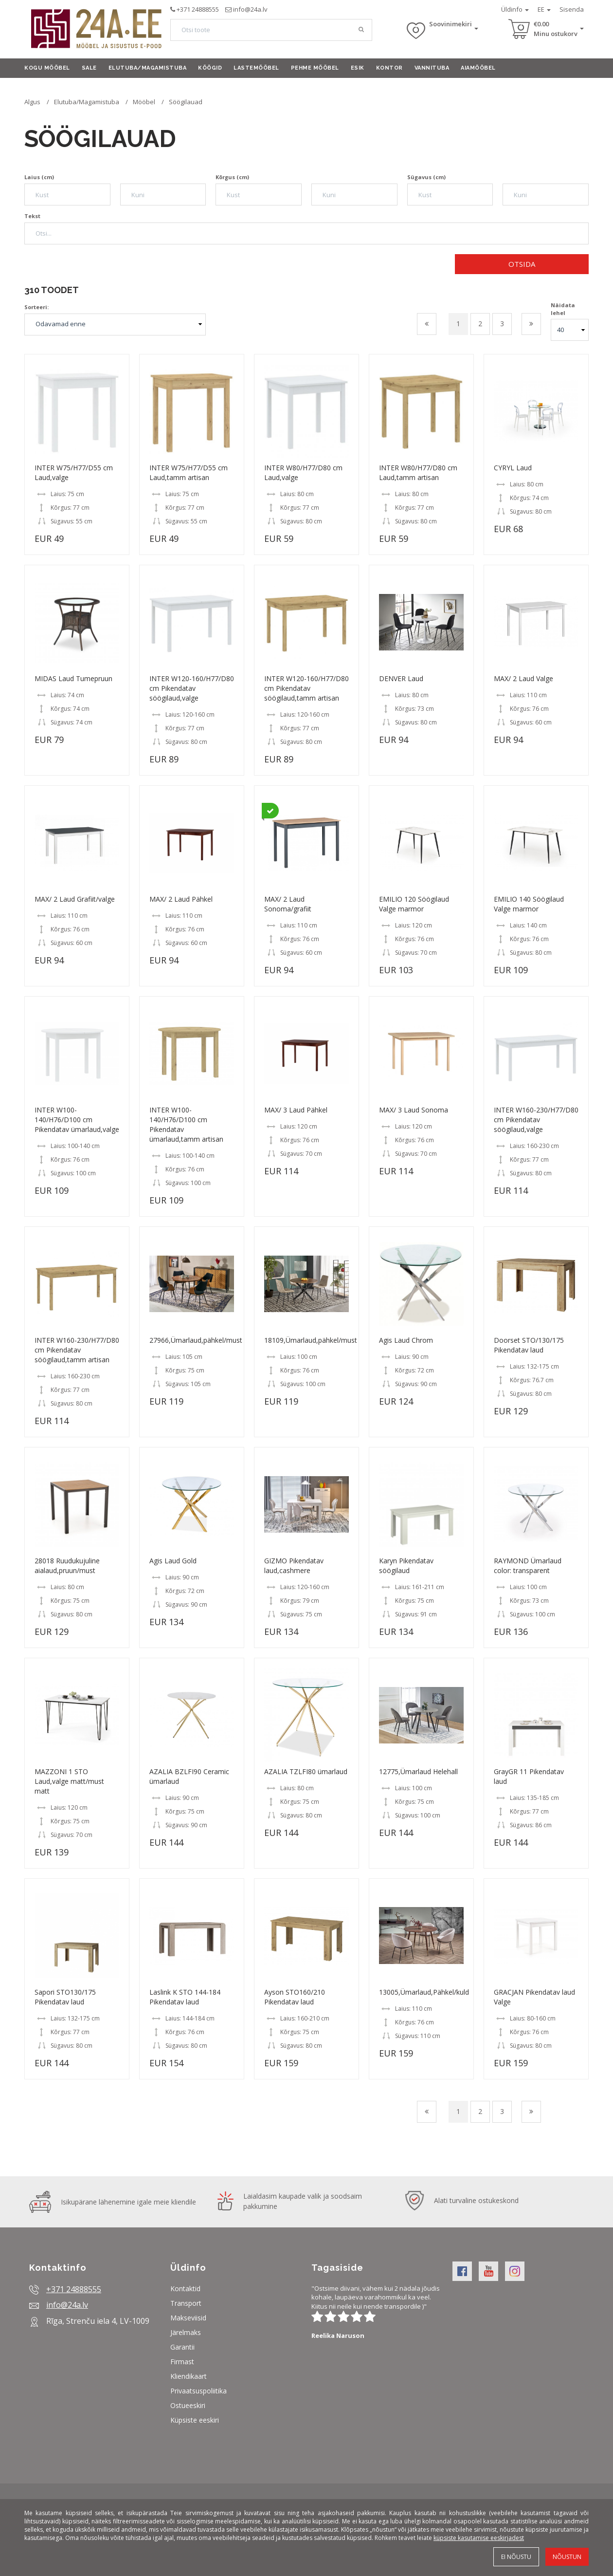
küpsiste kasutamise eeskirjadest (478, 2538)
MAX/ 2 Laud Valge (523, 678)
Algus (32, 101)
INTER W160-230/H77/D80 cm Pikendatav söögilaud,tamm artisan (77, 1349)
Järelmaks (185, 2332)
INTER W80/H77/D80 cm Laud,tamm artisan (418, 472)
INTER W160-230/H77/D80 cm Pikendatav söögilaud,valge (536, 1119)
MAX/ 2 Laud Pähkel (181, 899)
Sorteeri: (36, 307)
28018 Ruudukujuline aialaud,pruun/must (67, 1565)
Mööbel (144, 101)
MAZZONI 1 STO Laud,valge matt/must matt (69, 1781)
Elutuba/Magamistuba (147, 68)
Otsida (521, 264)
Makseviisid (188, 2317)
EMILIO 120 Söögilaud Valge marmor (414, 903)
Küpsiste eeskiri (194, 2420)
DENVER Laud (401, 678)
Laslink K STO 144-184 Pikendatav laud (184, 1996)
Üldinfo (515, 9)
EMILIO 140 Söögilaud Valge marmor (529, 903)
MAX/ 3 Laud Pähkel (295, 1109)
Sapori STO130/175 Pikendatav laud (65, 1996)
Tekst (32, 216)
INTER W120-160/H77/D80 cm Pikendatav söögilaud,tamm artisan (306, 688)
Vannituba (432, 68)
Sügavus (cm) (426, 177)
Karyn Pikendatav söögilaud (406, 1565)
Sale (89, 68)
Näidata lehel (563, 308)
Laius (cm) (39, 177)
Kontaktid (185, 2288)
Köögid (210, 68)
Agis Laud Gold (173, 1560)
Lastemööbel (256, 68)
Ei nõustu (516, 2557)
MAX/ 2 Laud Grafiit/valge (75, 899)
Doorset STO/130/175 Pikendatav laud (529, 1344)
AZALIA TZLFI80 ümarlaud (305, 1771)
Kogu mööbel (47, 68)
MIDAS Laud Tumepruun (73, 678)
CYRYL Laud (513, 467)
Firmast (182, 2361)
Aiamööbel (478, 68)
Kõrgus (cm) (232, 177)
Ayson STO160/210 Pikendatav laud (294, 1996)
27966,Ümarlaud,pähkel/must (195, 1340)
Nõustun (567, 2557)
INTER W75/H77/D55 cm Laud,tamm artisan (188, 472)
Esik (357, 68)
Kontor (389, 68)
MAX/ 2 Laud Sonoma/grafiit (287, 903)
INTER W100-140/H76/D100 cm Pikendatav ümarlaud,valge (77, 1119)
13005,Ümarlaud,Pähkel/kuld (424, 1992)
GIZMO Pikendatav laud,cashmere (294, 1565)
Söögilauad (185, 101)
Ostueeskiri (187, 2405)
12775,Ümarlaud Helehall (418, 1771)
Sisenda (571, 9)
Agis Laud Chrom (406, 1340)
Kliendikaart (188, 2376)
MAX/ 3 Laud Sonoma (413, 1109)
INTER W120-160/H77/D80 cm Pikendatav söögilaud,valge (191, 688)
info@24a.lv (250, 9)
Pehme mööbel (315, 68)
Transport (185, 2303)
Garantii (182, 2347)
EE (544, 9)
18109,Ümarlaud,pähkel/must (310, 1340)
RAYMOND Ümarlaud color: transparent (527, 1565)
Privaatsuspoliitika (198, 2390)
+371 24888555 (198, 9)
